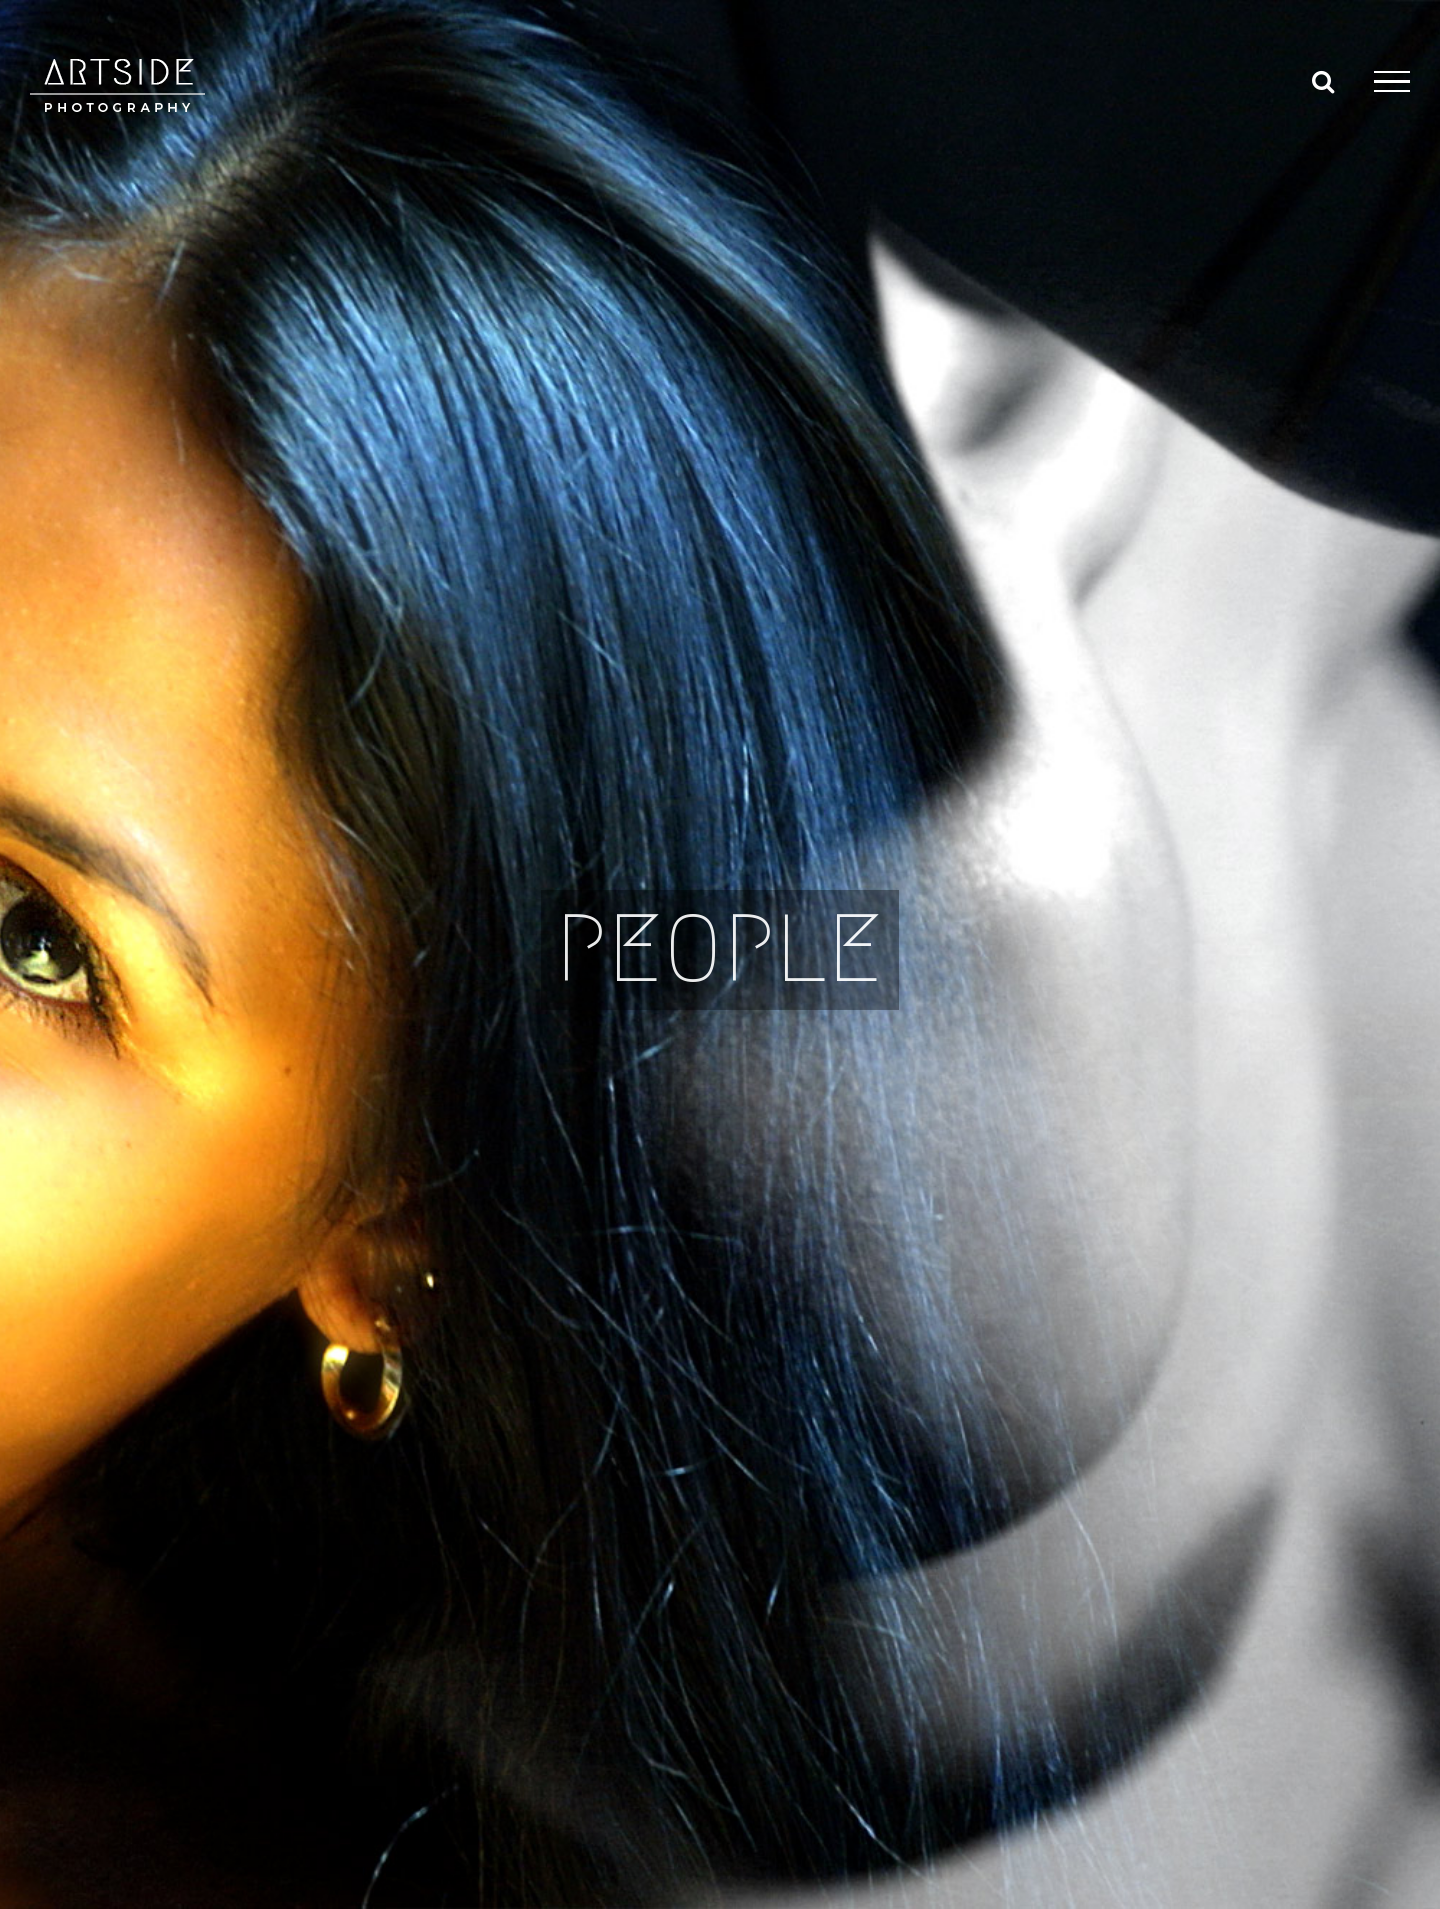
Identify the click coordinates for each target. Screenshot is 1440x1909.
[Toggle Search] (1323, 81)
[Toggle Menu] (1392, 82)
